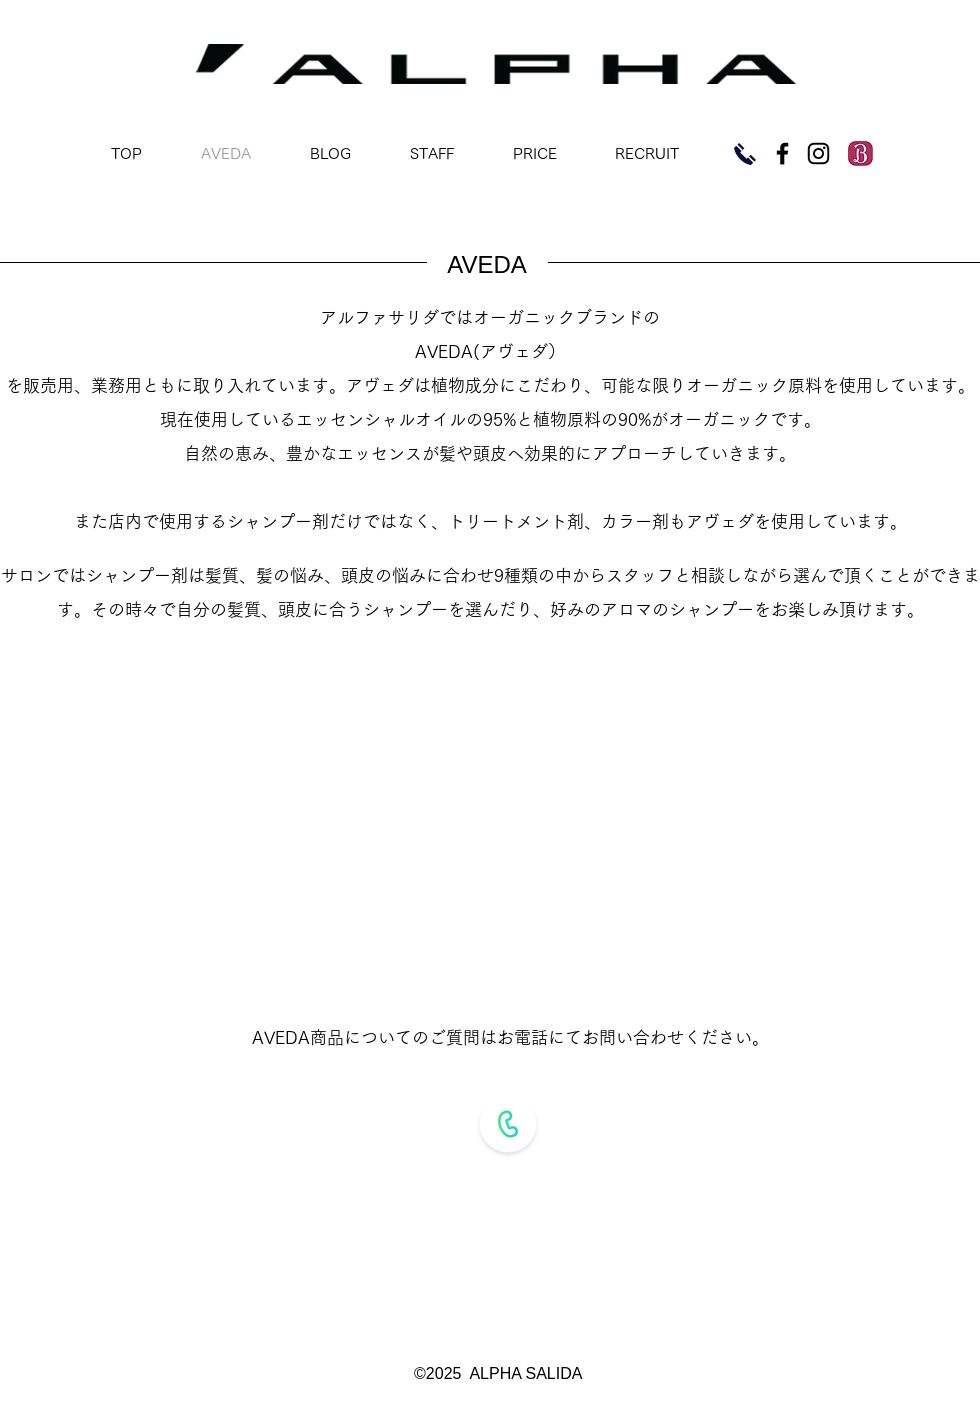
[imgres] (860, 153)
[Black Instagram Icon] (818, 153)
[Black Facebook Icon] (782, 153)
